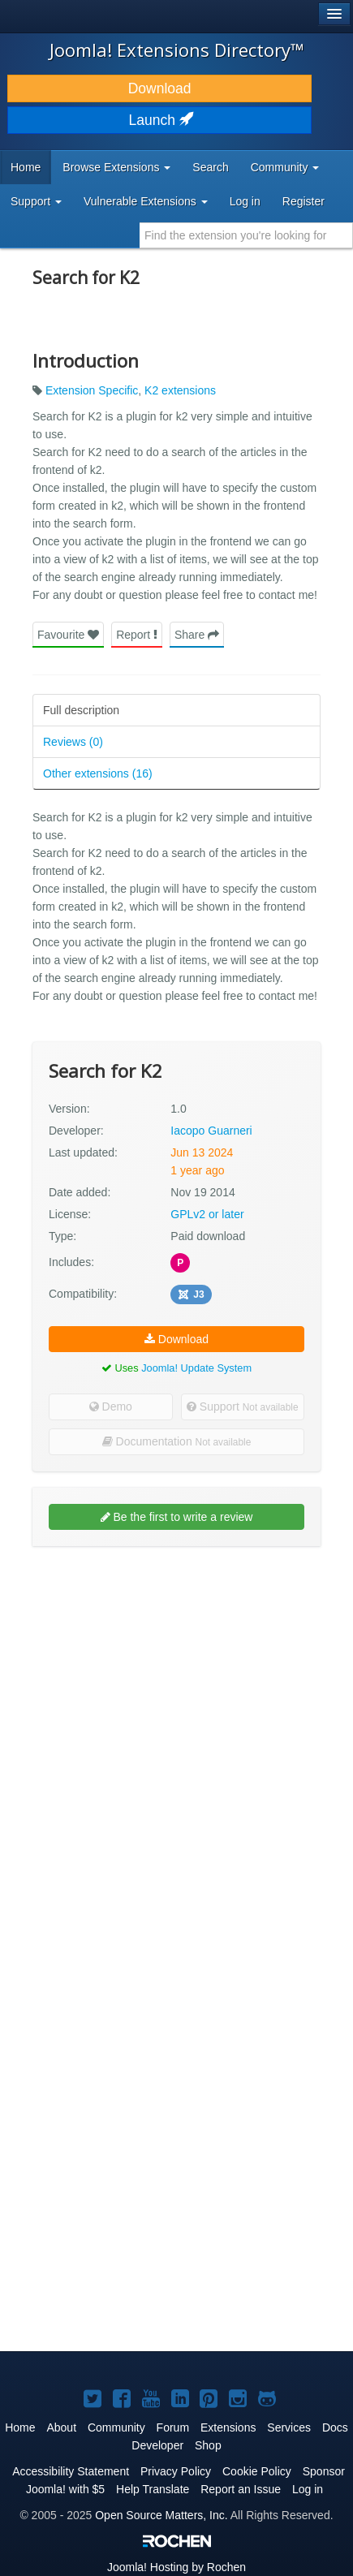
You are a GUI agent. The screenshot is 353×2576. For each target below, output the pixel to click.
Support (243, 1406)
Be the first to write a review (177, 1516)
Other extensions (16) (98, 773)
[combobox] (246, 235)
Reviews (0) (73, 741)
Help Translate (152, 2489)
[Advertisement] (176, 1738)
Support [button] (36, 201)
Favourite (68, 634)
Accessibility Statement (70, 2471)
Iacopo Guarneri (211, 1130)
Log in (245, 201)
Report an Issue (240, 2489)
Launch (160, 120)
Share (196, 634)
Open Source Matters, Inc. (161, 2515)
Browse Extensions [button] (116, 167)
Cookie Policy (256, 2471)
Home (26, 167)
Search (210, 167)
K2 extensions (180, 390)
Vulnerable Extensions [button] (146, 201)
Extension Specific (91, 390)
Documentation (177, 1441)
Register (303, 201)
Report (136, 634)
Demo (110, 1406)
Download (160, 88)
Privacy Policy (175, 2471)
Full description (81, 710)
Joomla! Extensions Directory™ (177, 49)
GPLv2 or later (206, 1214)
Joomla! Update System (196, 1368)
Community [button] (285, 167)
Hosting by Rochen (176, 2567)
